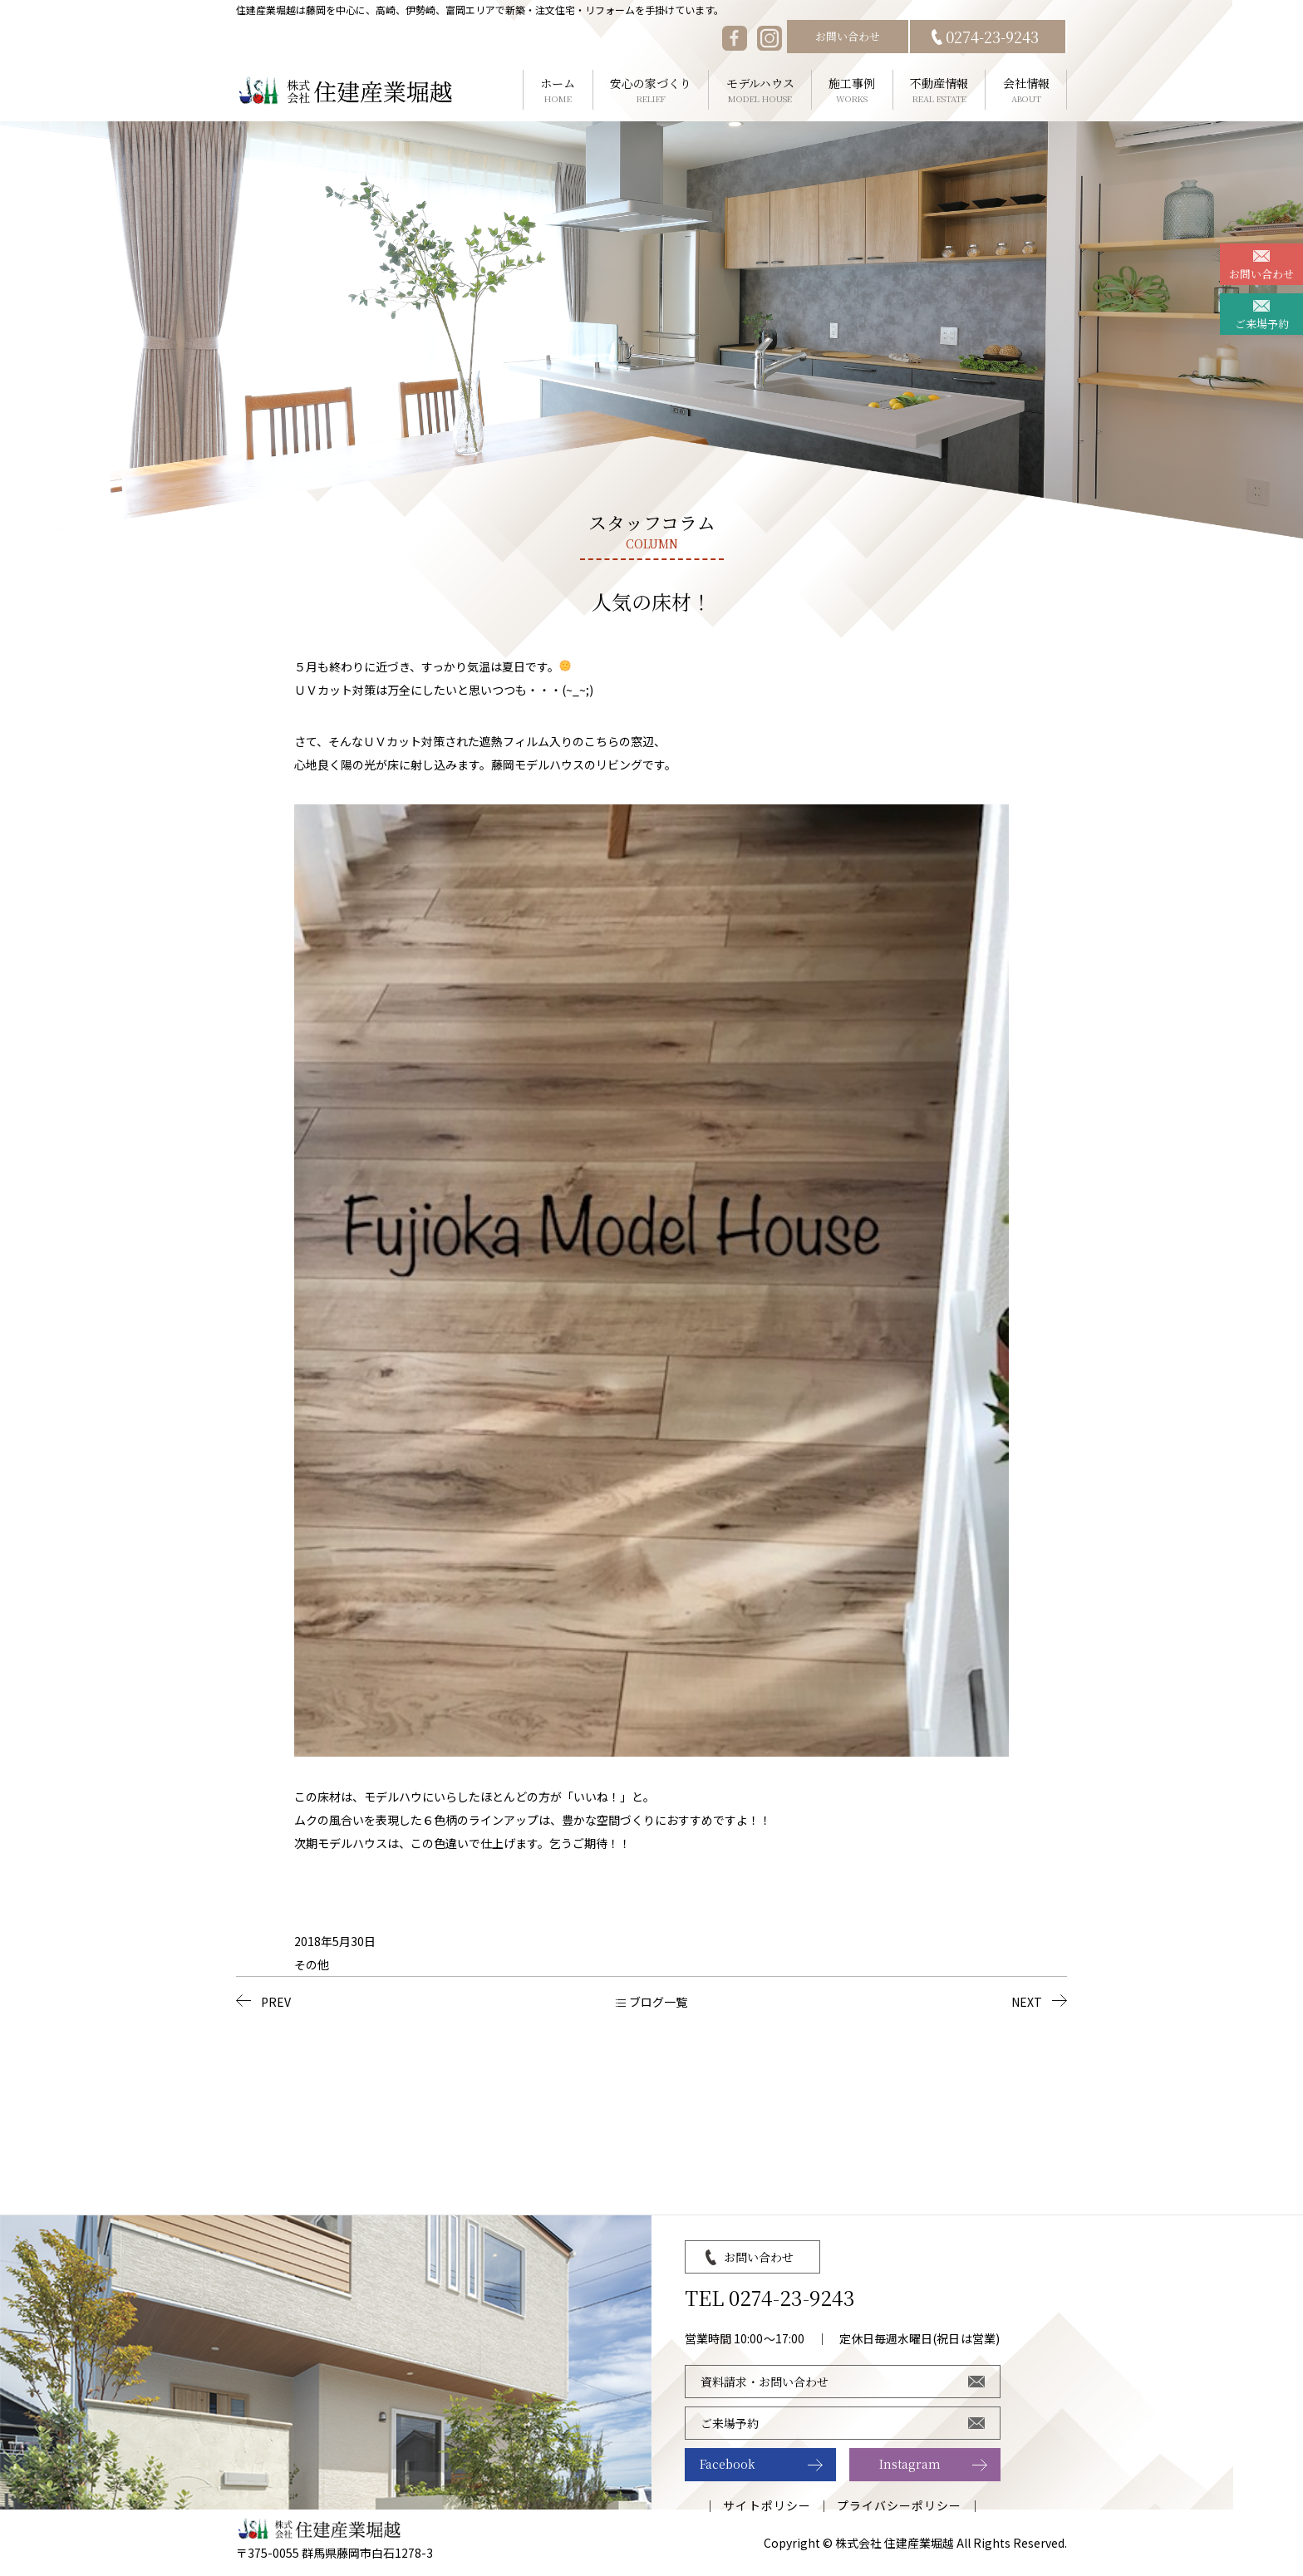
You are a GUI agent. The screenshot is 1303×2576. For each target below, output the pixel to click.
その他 (311, 1964)
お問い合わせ (847, 36)
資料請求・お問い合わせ (765, 2381)
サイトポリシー (766, 2505)
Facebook (727, 2464)
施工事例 (852, 90)
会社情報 (1026, 90)
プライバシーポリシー (899, 2505)
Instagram (910, 2464)
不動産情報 (939, 90)
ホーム (558, 90)
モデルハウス (760, 90)
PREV (276, 2001)
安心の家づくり (651, 90)
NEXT (1026, 2001)
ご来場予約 (1262, 324)
